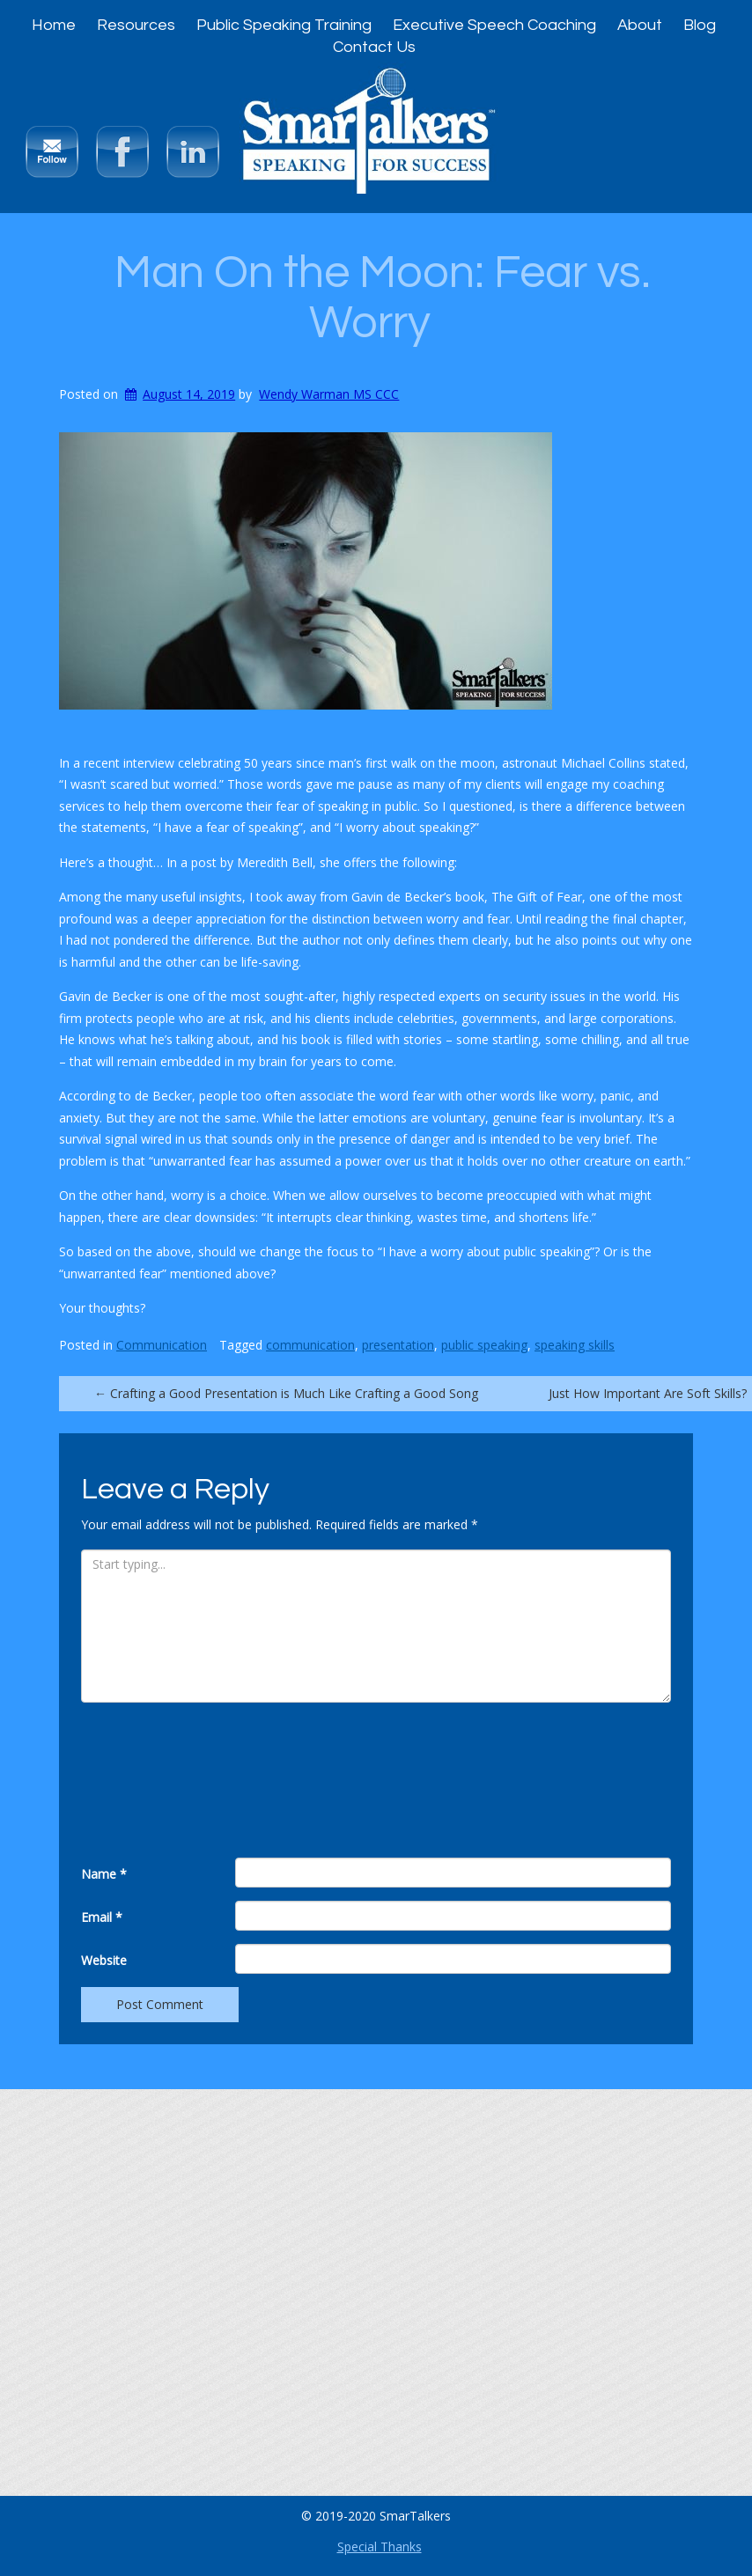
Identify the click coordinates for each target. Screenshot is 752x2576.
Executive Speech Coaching (494, 25)
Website (104, 1960)
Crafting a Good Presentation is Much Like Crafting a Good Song (286, 1393)
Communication (161, 1344)
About (639, 25)
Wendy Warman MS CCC (329, 394)
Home (54, 25)
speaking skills (575, 1344)
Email (101, 1917)
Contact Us (374, 47)
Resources (136, 25)
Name (104, 1874)
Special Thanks (379, 2546)
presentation (398, 1344)
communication (310, 1344)
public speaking (484, 1344)
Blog (699, 25)
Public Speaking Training (284, 25)
